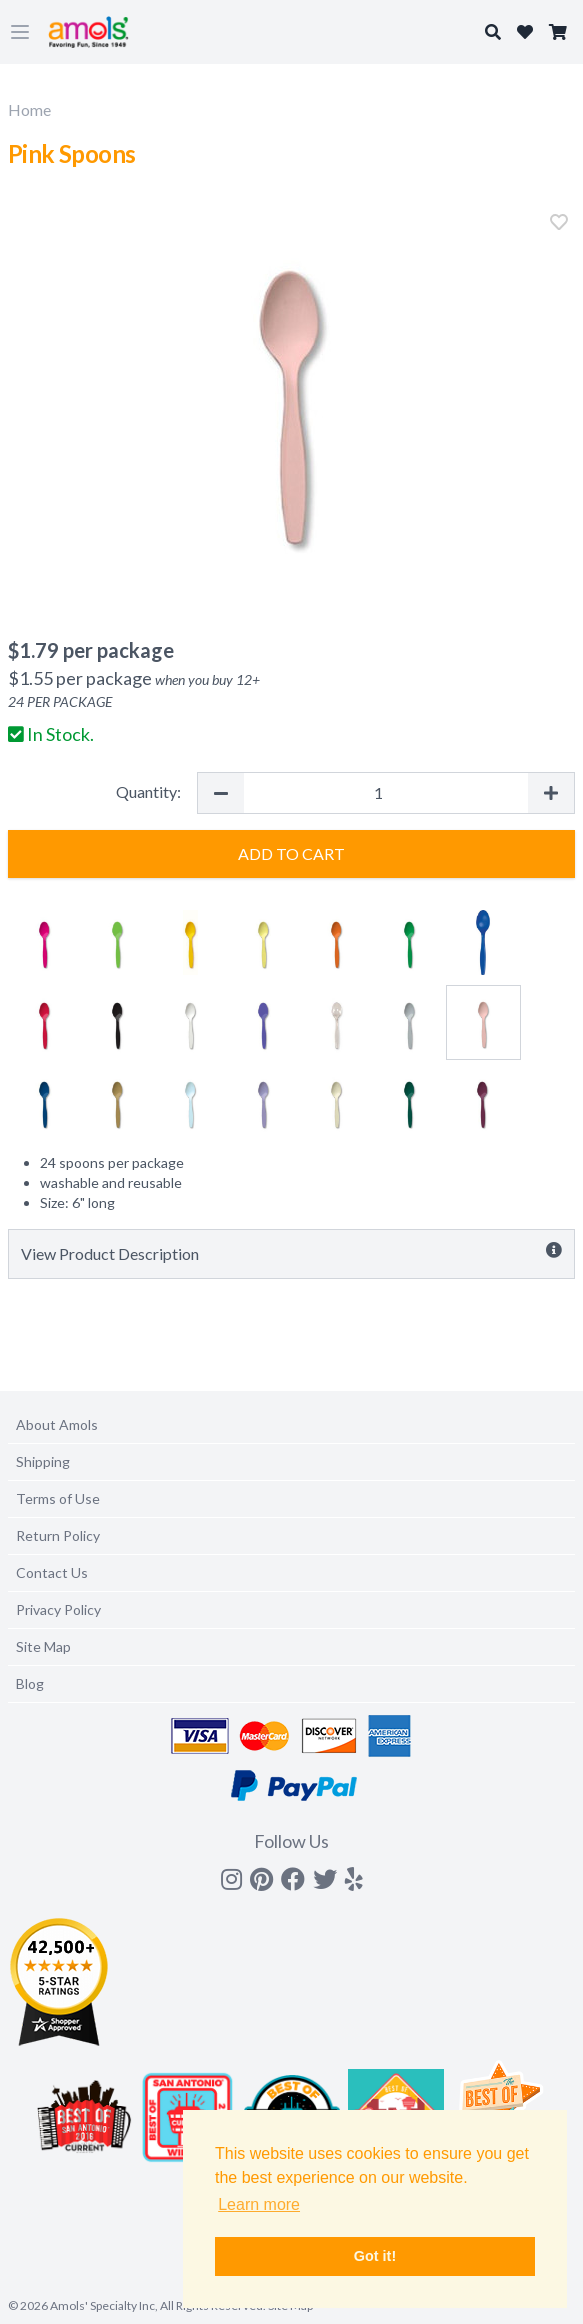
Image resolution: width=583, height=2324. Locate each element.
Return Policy (58, 1535)
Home (29, 109)
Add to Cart (291, 853)
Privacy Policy (58, 1609)
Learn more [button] (259, 2204)
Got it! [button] (375, 2256)
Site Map (43, 1646)
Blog (30, 1683)
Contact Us (52, 1572)
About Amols (57, 1424)
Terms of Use (58, 1498)
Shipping (43, 1461)
